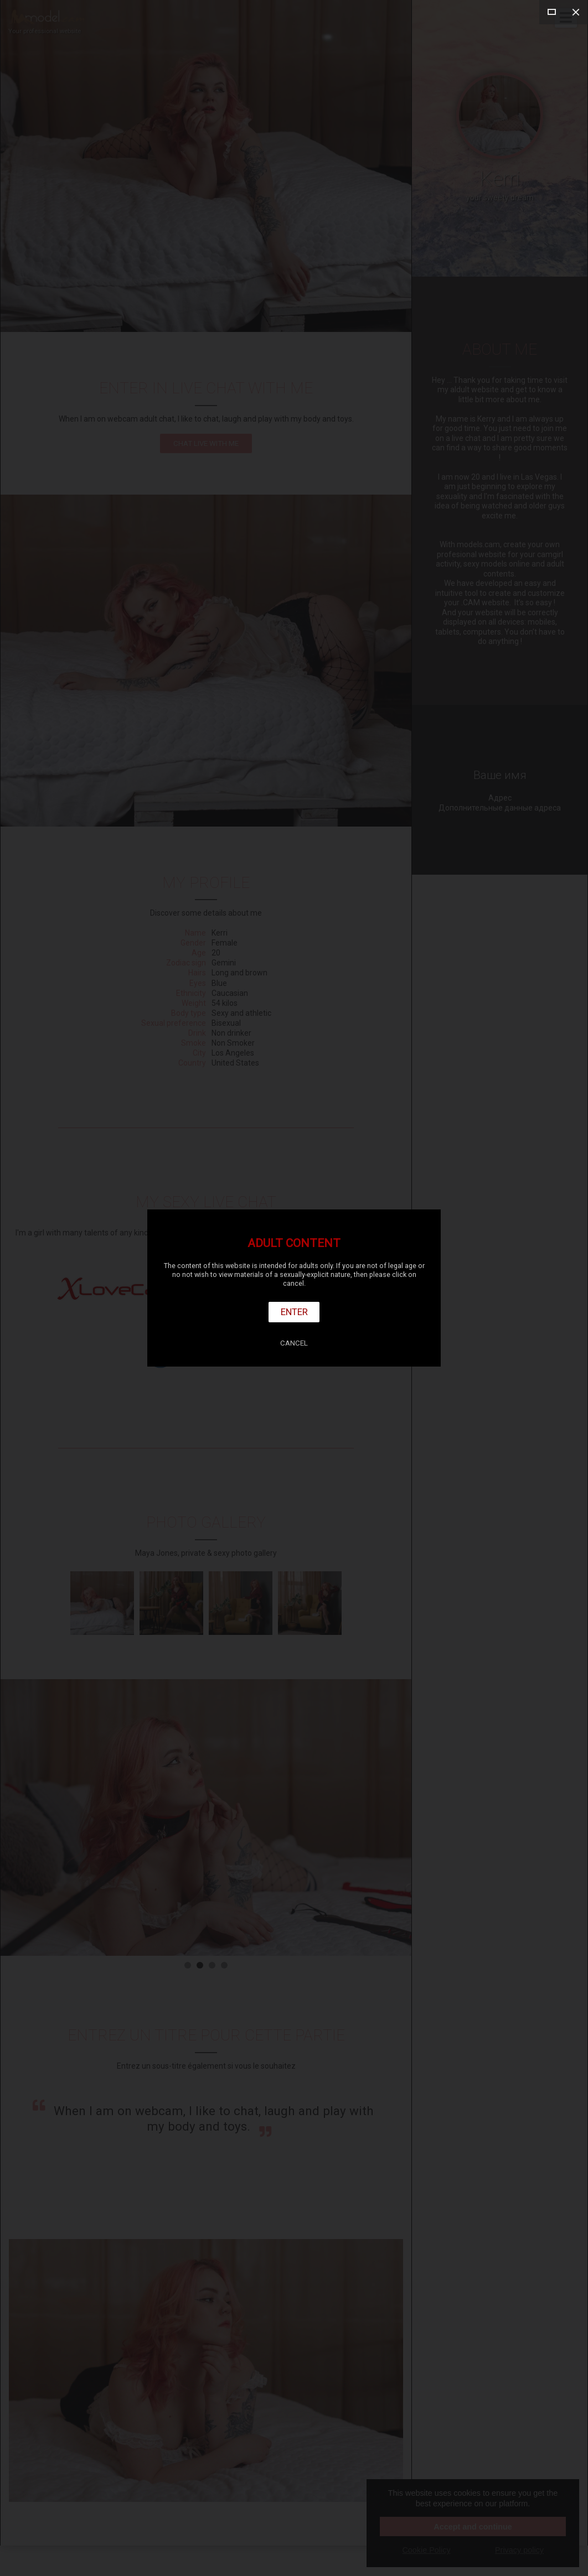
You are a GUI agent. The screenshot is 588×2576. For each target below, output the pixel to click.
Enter (294, 1311)
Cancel (294, 1343)
